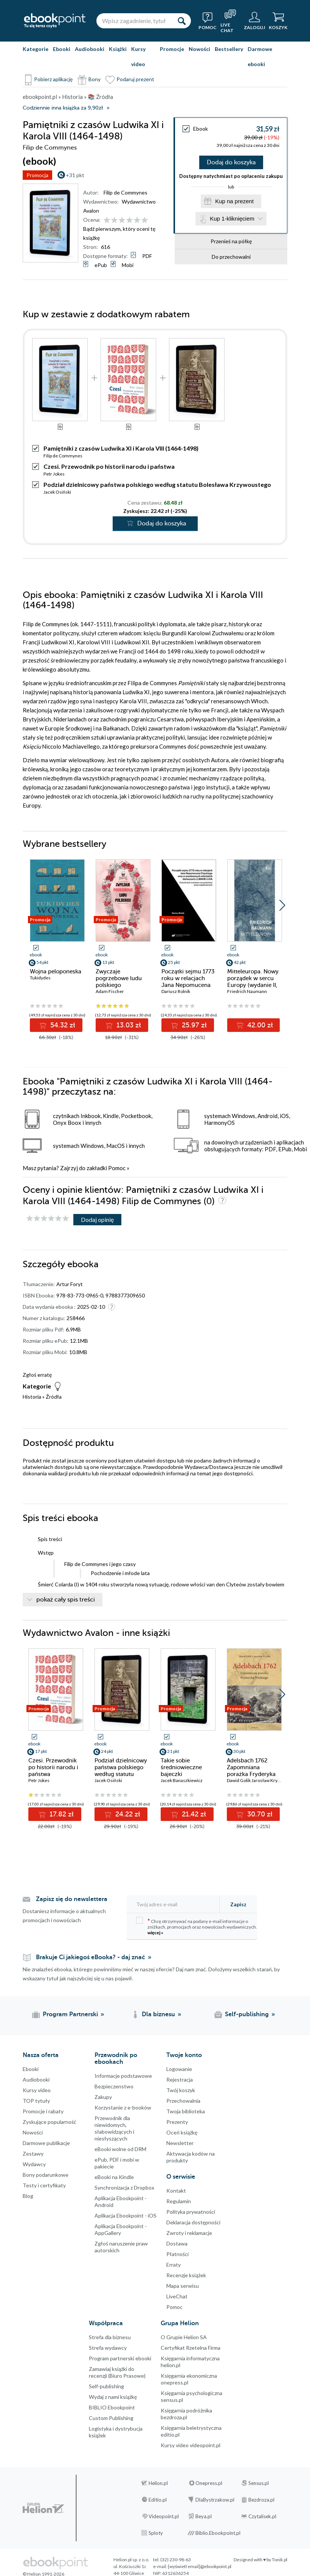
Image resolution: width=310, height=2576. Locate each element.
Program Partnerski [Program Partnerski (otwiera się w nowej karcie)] (70, 2014)
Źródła (54, 1396)
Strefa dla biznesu (110, 2337)
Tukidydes (40, 978)
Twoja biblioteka (185, 2111)
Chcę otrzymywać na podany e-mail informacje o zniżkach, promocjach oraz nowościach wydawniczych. (196, 1926)
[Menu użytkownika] (254, 21)
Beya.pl (203, 2516)
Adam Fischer (110, 991)
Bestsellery (229, 49)
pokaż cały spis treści (65, 1599)
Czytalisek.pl (262, 2516)
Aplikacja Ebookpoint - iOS (126, 2215)
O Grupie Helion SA (184, 2337)
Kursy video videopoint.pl (190, 2445)
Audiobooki (89, 49)
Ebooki (61, 49)
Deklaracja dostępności (193, 2222)
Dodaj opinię (97, 1219)
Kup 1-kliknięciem (232, 218)
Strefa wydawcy (108, 2347)
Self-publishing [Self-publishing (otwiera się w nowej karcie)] (247, 2014)
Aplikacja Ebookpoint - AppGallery (121, 2229)
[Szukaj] (181, 20)
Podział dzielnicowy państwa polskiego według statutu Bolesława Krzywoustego (157, 484)
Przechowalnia (183, 2100)
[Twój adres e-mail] (175, 1904)
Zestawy (33, 2153)
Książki (118, 49)
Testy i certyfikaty (44, 2185)
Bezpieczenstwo (114, 2086)
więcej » (155, 1932)
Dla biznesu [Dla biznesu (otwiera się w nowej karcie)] (158, 2014)
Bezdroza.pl (261, 2500)
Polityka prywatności (190, 2211)
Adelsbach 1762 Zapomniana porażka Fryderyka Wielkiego (251, 1770)
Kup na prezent (234, 201)
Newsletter (180, 2143)
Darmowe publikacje (46, 2143)
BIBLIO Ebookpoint (112, 2407)
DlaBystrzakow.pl (214, 2500)
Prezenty (177, 2122)
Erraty (173, 2264)
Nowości (199, 49)
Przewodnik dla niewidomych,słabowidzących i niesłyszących (114, 2128)
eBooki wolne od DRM (120, 2149)
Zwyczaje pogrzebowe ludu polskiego (119, 978)
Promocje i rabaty (43, 2111)
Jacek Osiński (57, 492)
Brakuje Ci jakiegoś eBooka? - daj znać (90, 1957)
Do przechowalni (231, 256)
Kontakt (176, 2190)
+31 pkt (75, 175)
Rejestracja (179, 2079)
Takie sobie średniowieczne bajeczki (181, 1767)
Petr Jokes (54, 474)
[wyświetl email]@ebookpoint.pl (199, 2566)
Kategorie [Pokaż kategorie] (35, 49)
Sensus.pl (258, 2483)
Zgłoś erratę (37, 1374)
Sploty (156, 2533)
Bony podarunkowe (45, 2174)
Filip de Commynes (125, 192)
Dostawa (177, 2243)
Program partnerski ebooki (120, 2358)
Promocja (37, 175)
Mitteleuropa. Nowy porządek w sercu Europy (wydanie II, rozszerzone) (253, 981)
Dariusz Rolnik (175, 991)
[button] (282, 905)
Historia (32, 1396)
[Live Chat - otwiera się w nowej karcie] (230, 21)
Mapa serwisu (182, 2286)
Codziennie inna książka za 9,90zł (63, 108)
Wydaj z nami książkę (113, 2397)
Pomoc (117, 1167)
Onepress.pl (208, 2483)
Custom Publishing (111, 2418)
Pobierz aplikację (53, 79)
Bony (94, 79)
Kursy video (138, 56)
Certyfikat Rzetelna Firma (190, 2347)
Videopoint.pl (164, 2516)
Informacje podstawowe (123, 2076)
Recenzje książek (186, 2275)
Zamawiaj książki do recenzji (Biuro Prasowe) (117, 2372)
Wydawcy (34, 2164)
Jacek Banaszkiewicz (182, 1780)
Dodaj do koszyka (231, 162)
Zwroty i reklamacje (189, 2233)
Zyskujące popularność (49, 2122)
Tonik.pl (279, 2559)
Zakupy (103, 2097)
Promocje (172, 49)
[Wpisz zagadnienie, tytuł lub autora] (134, 20)
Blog (28, 2196)
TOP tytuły (36, 2100)
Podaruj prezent (135, 79)
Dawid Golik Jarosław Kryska (255, 1780)
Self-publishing (106, 2386)
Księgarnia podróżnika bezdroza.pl (186, 2413)
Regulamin (178, 2201)
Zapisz (238, 1904)
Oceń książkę (181, 2132)
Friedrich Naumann (247, 991)
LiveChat (177, 2296)
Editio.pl (158, 2500)
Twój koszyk (180, 2090)
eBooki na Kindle (114, 2177)
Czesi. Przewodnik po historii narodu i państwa (109, 466)
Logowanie (179, 2069)
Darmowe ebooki (260, 56)
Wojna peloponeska (55, 971)
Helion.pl (158, 2483)
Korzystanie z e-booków (123, 2107)
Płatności (177, 2254)
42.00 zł (259, 1025)
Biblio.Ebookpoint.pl (217, 2533)
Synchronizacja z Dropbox (124, 2187)
